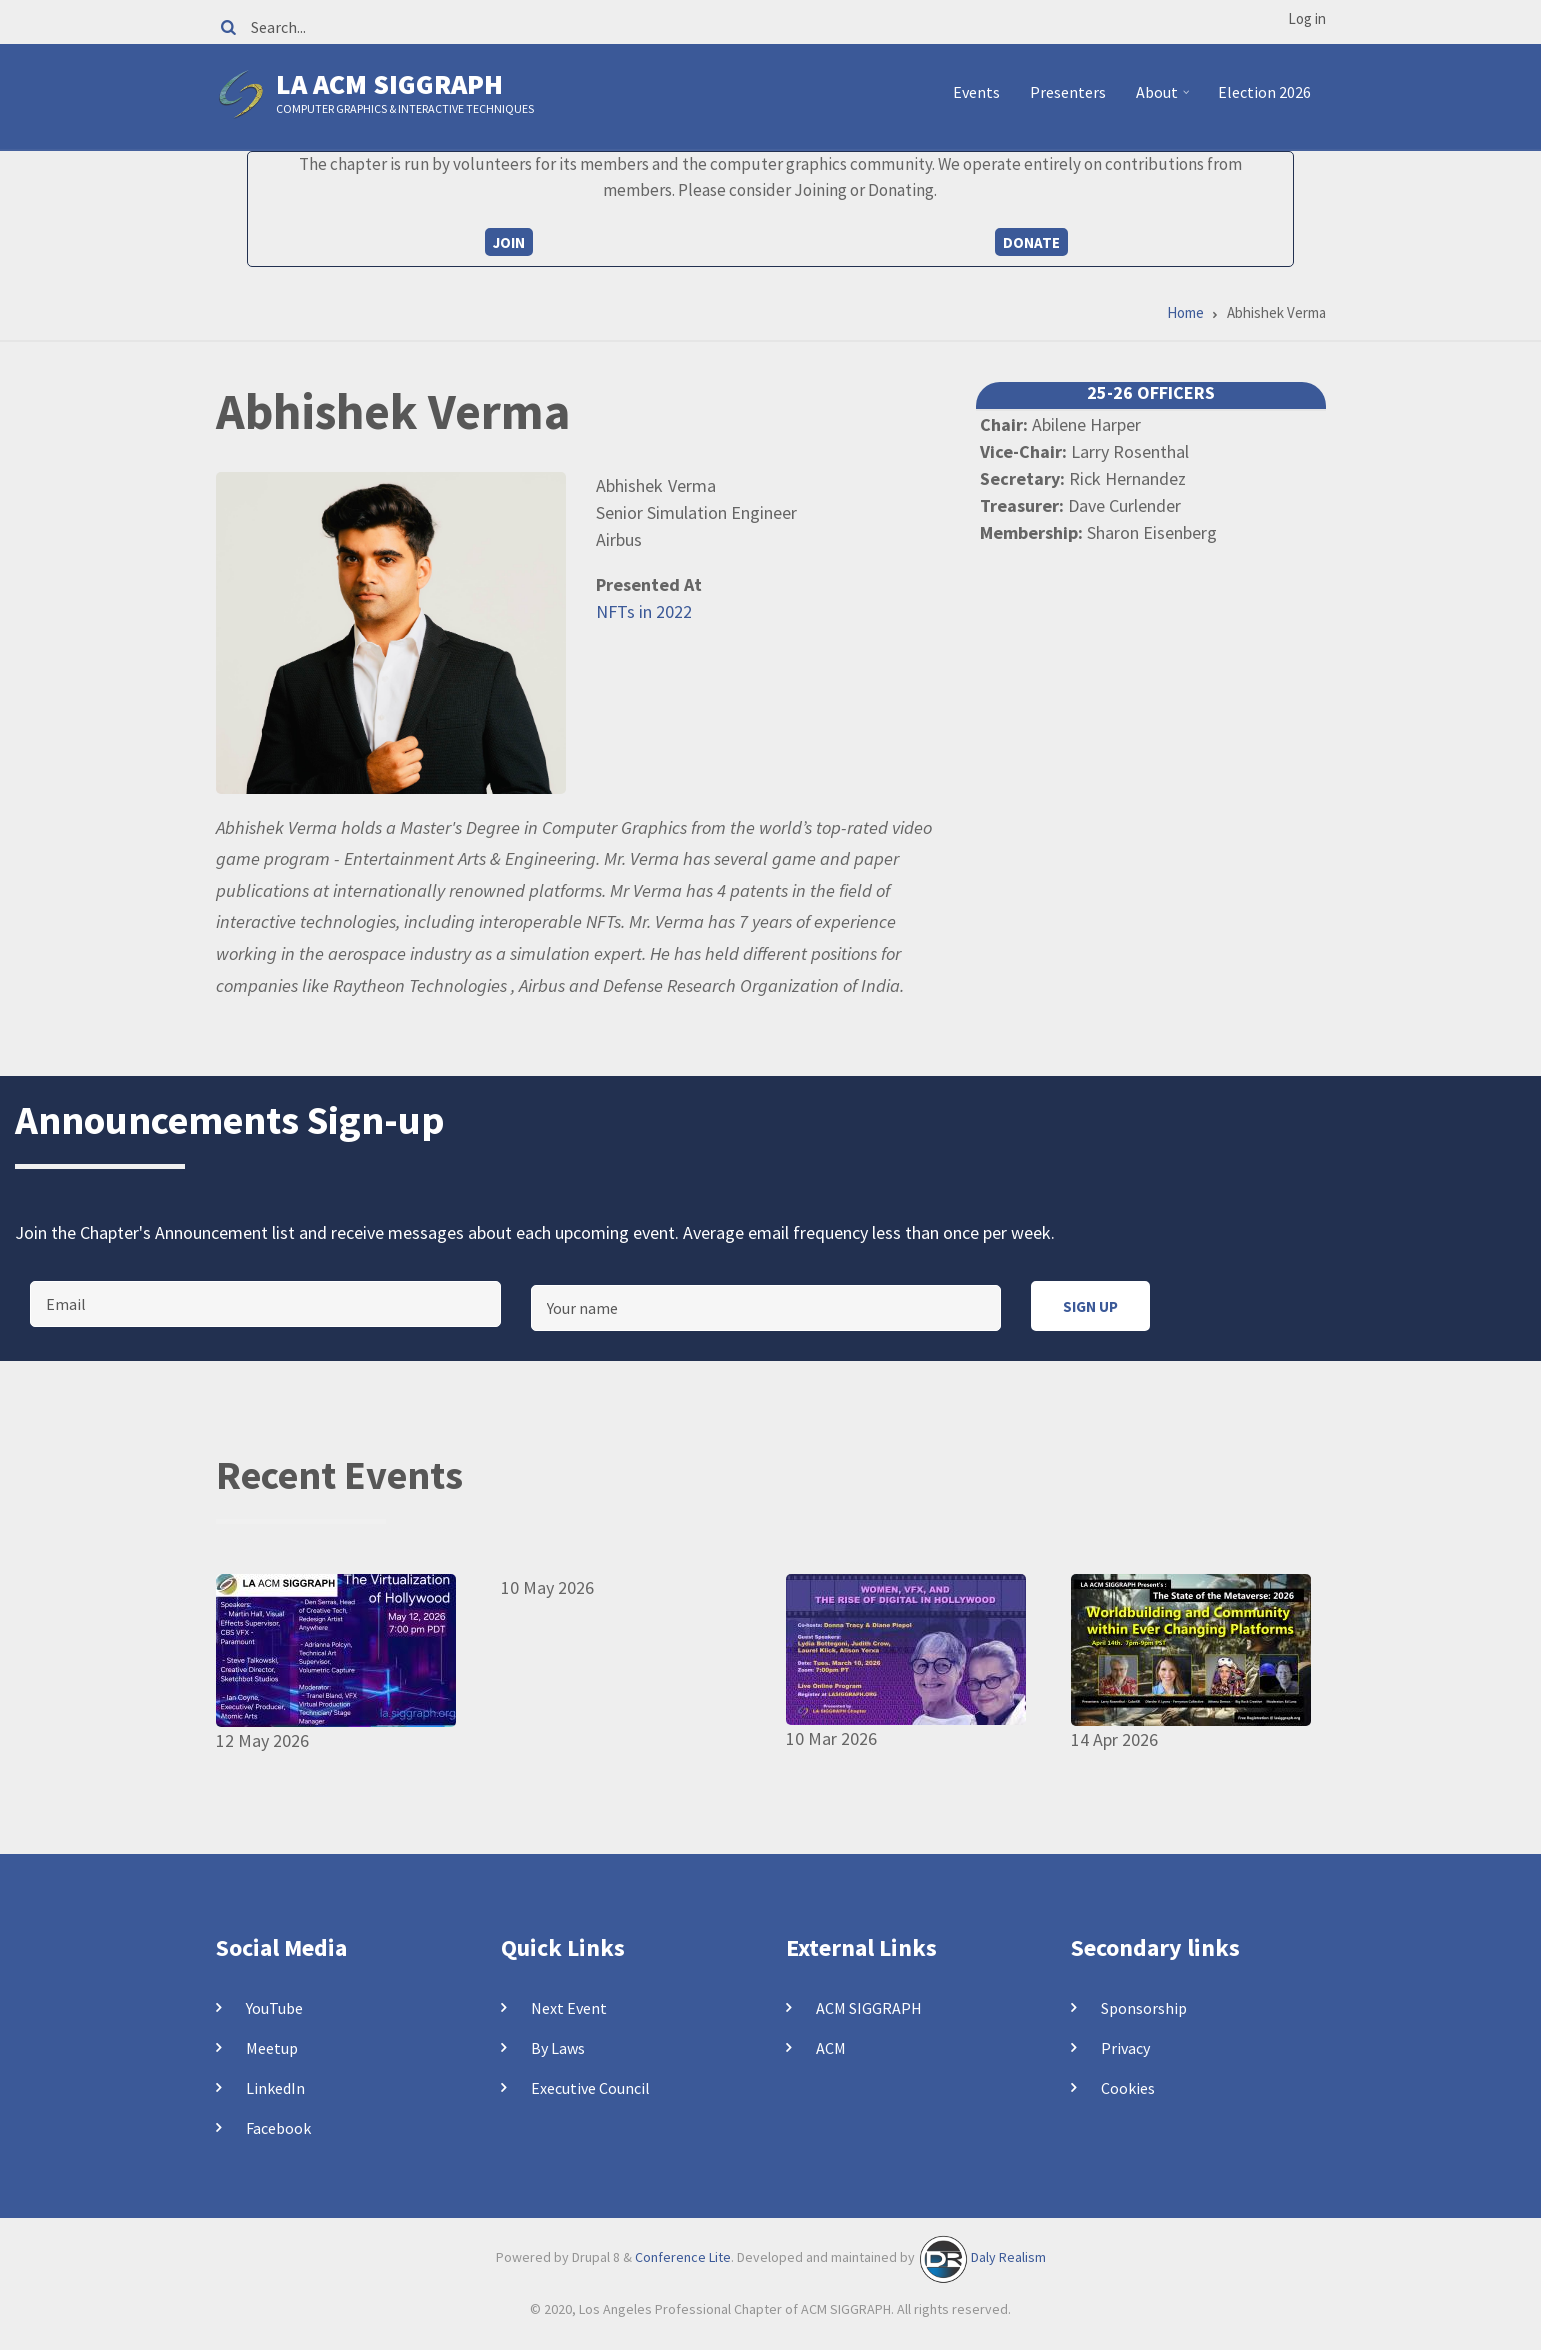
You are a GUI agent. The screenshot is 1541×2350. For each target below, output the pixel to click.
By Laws (558, 2048)
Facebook (278, 2128)
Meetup (272, 2048)
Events (976, 92)
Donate (1031, 242)
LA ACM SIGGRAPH (389, 84)
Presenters (1068, 92)
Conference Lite (683, 2257)
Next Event (569, 2008)
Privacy (1125, 2048)
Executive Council (590, 2088)
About (1165, 100)
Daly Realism (1008, 2257)
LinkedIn (275, 2088)
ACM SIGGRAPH (869, 2008)
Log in (1307, 18)
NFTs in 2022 (644, 611)
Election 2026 (1264, 92)
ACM (831, 2048)
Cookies (1128, 2088)
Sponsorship (1144, 2008)
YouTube (274, 2008)
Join (509, 242)
